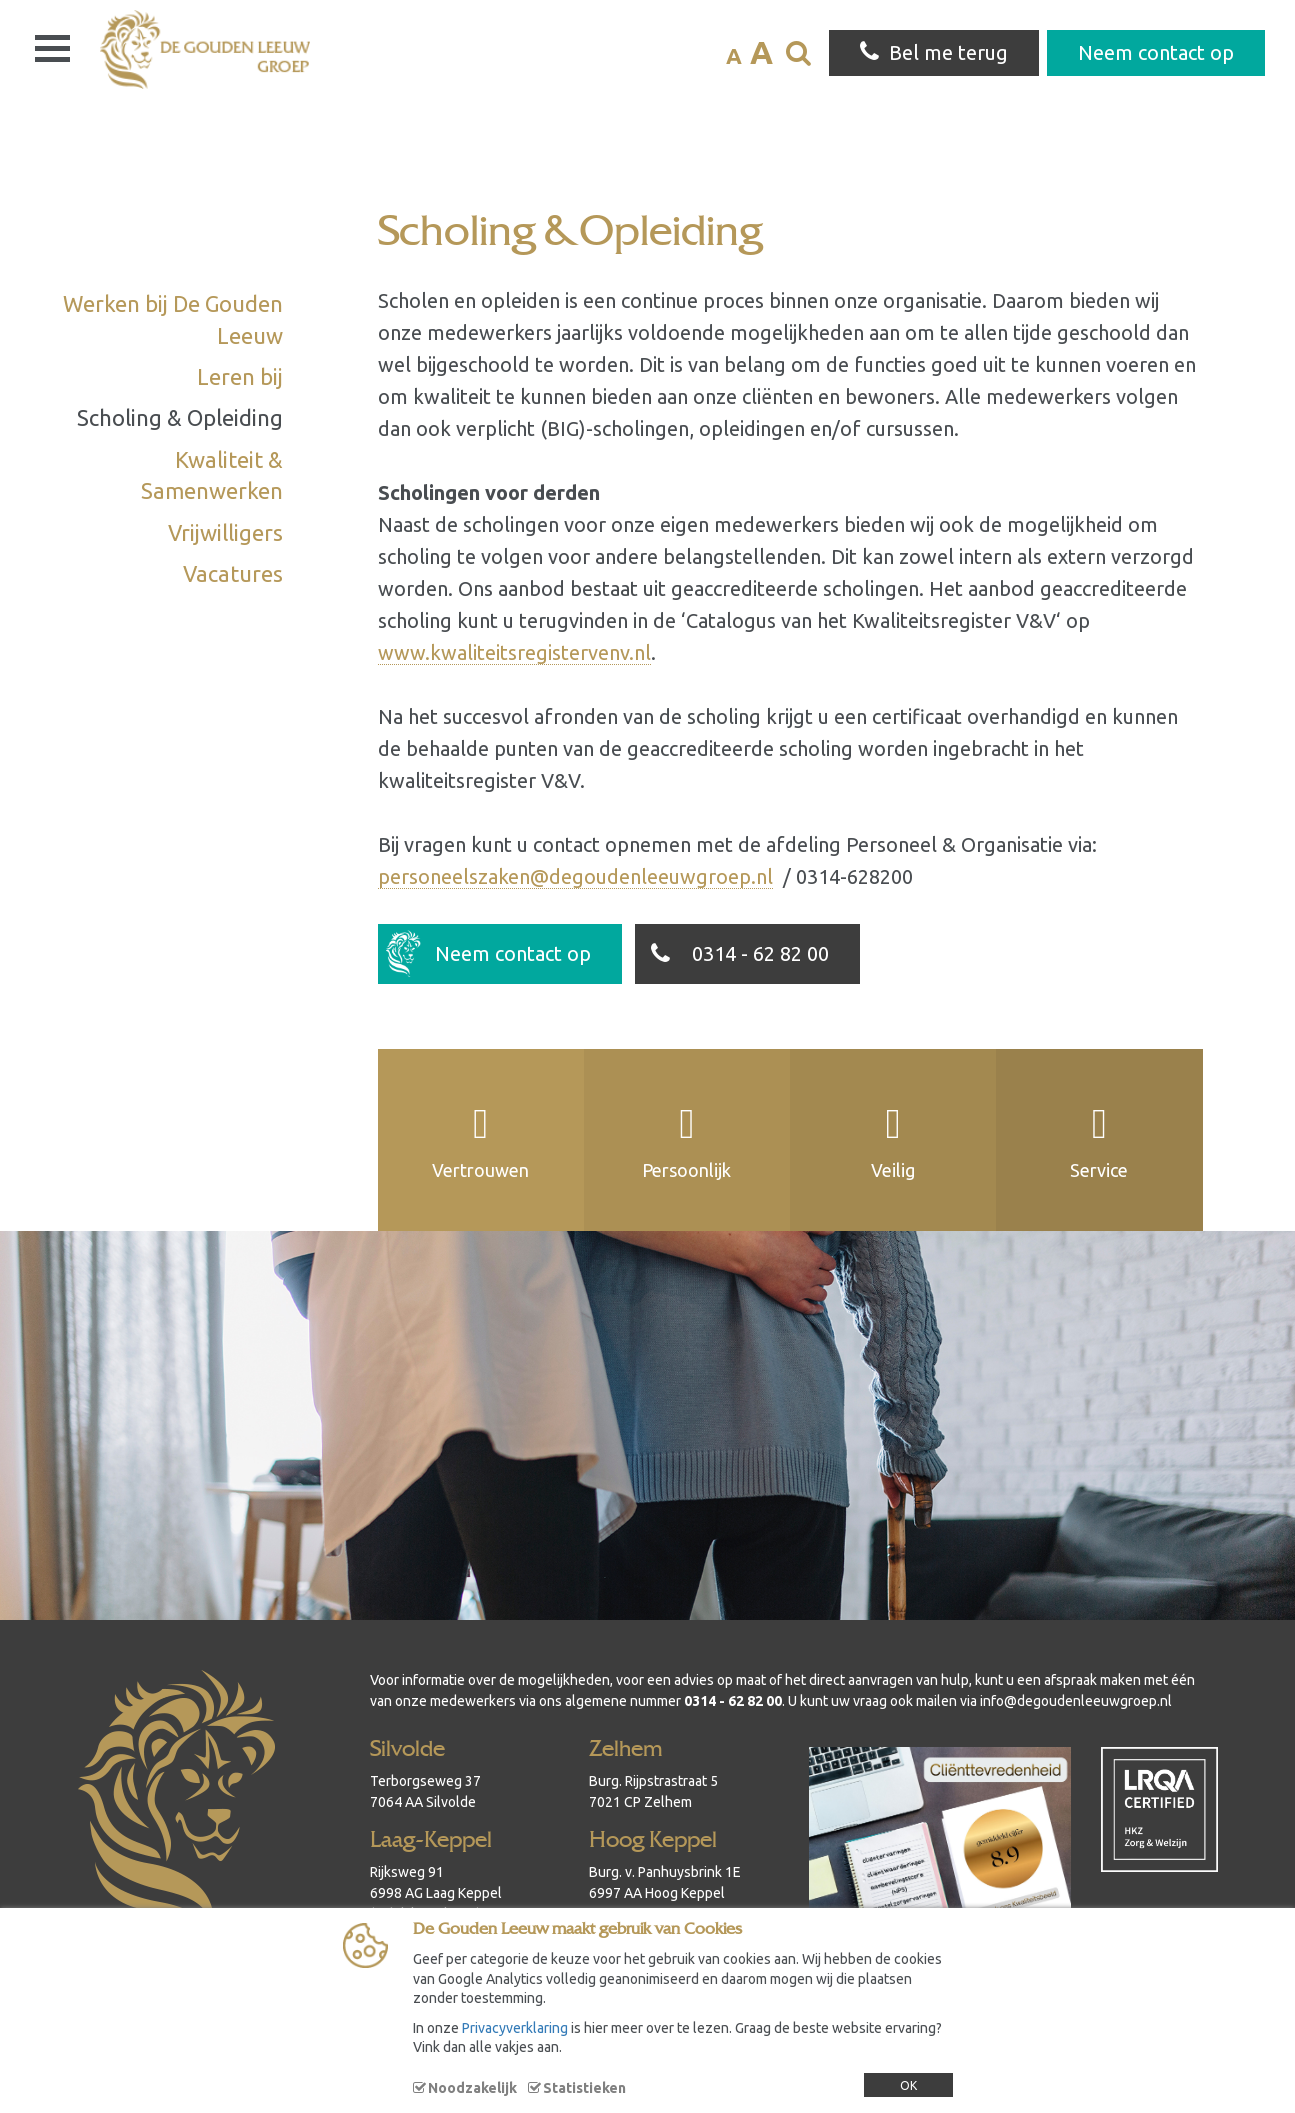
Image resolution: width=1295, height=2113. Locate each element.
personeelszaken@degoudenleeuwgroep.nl (575, 876)
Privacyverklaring (515, 2028)
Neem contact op (488, 953)
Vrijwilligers (225, 532)
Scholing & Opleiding (180, 417)
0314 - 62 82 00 (736, 962)
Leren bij (240, 376)
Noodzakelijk (472, 2088)
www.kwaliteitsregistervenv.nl (514, 652)
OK (908, 2085)
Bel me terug (934, 51)
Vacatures (233, 573)
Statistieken (584, 2088)
